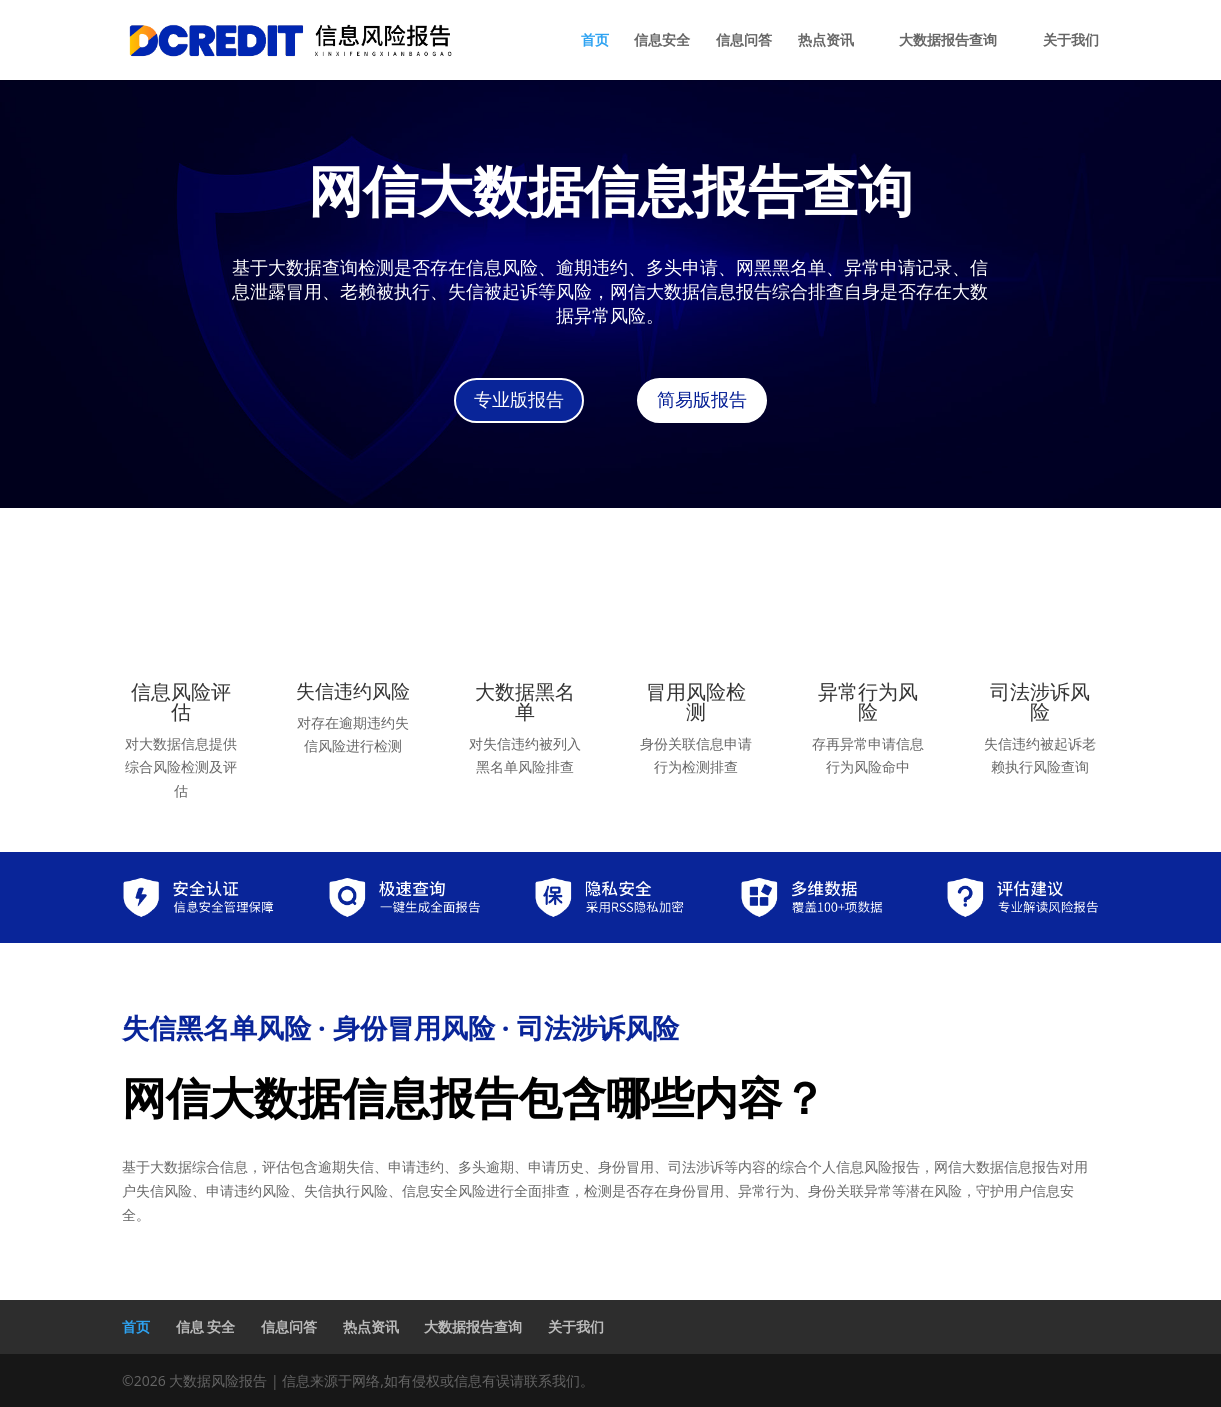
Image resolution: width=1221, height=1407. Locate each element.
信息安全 (662, 41)
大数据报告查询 (948, 41)
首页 (595, 41)
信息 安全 (206, 1326)
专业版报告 (519, 400)
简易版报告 (702, 400)
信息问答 (744, 41)
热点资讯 (826, 41)
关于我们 (1071, 41)
